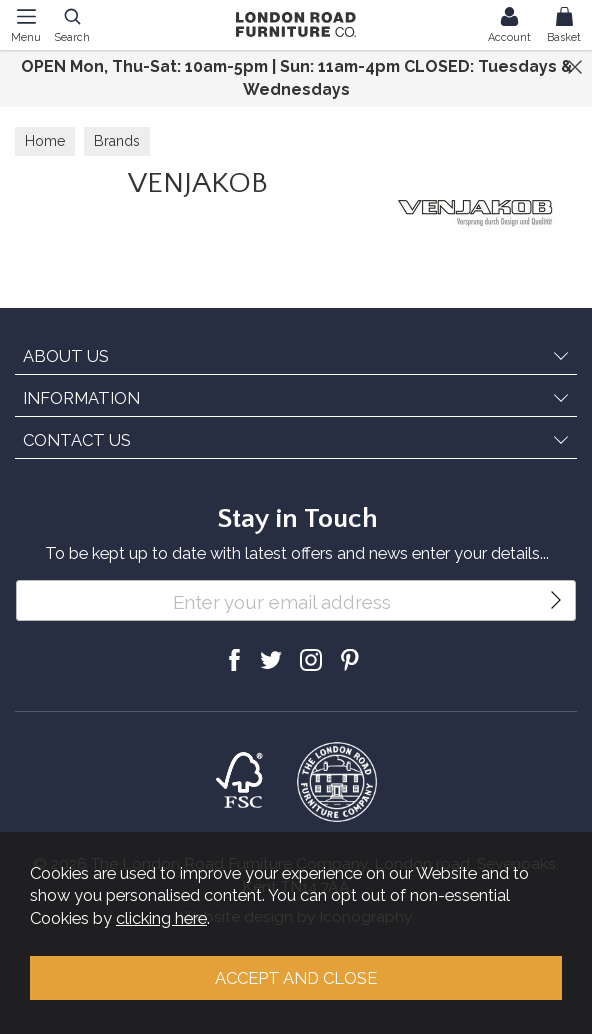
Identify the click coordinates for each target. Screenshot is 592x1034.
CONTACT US (77, 440)
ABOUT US (66, 356)
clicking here (161, 918)
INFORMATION (81, 398)
